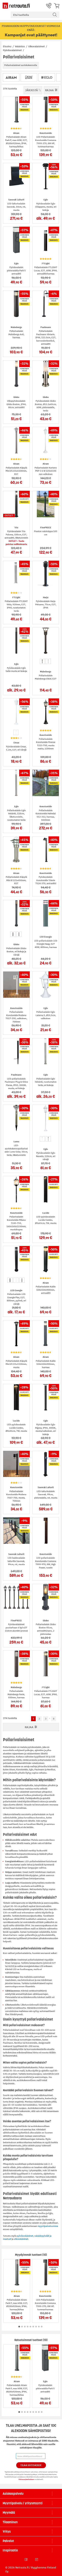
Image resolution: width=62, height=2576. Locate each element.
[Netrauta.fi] (16, 6)
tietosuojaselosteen (26, 2479)
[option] (42, 661)
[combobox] (35, 15)
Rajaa (51, 90)
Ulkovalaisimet (36, 46)
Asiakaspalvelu (13, 2493)
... (49, 1719)
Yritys (7, 2531)
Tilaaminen (10, 2522)
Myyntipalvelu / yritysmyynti (22, 2503)
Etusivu (7, 46)
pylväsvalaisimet (25, 2235)
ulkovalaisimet (21, 2239)
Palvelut (8, 2541)
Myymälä (9, 2512)
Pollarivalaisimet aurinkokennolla (20, 65)
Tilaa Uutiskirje (31, 2465)
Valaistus (20, 46)
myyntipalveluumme (48, 2226)
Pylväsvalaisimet (12, 50)
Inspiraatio (10, 2550)
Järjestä (33, 90)
